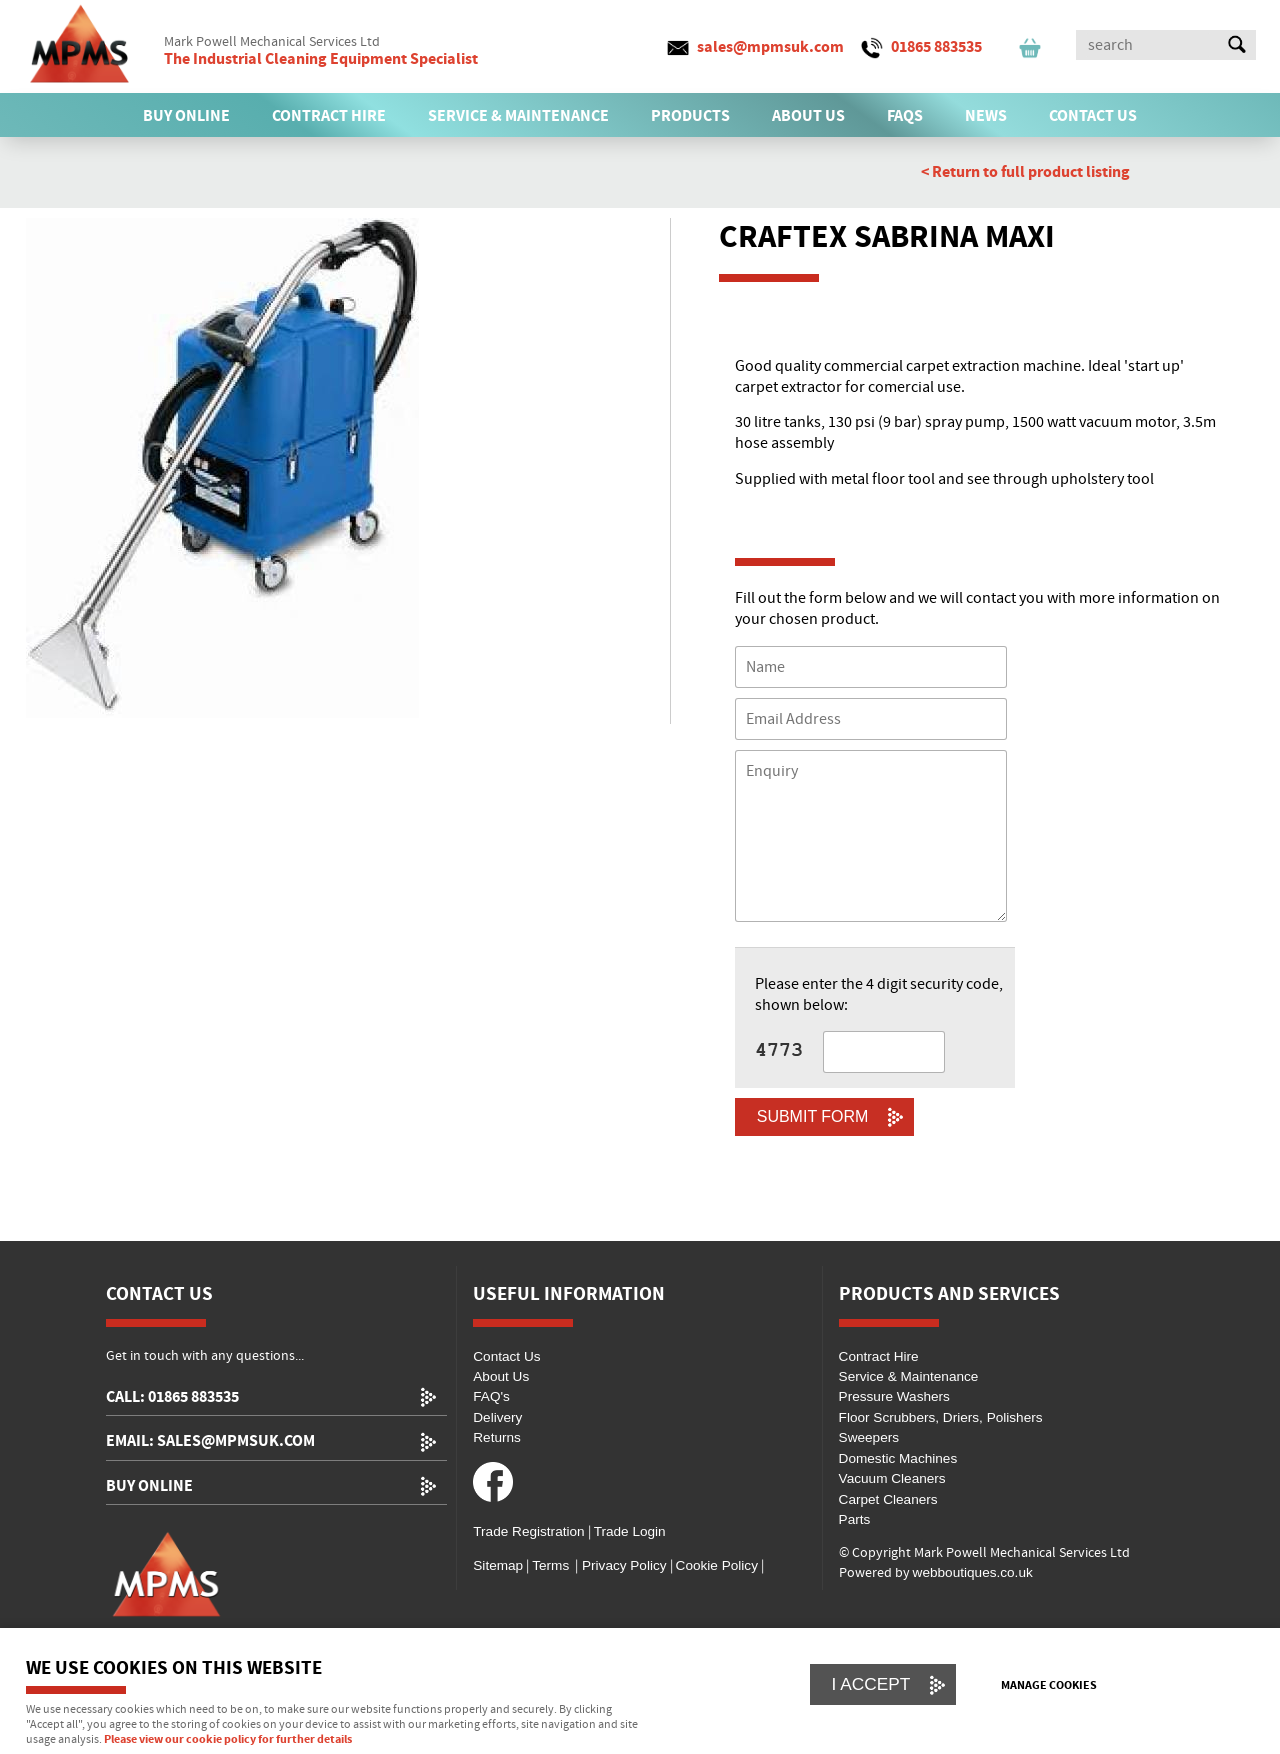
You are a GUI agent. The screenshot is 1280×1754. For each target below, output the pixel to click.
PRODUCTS (690, 116)
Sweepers (869, 1437)
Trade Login (630, 1531)
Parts (855, 1519)
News (986, 116)
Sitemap (498, 1565)
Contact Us (506, 1356)
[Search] (1148, 45)
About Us (501, 1376)
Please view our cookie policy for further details (228, 1740)
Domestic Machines (898, 1458)
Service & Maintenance (909, 1376)
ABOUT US (808, 116)
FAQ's (491, 1396)
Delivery (497, 1417)
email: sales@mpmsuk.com (210, 1441)
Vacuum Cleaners (892, 1478)
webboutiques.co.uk (973, 1572)
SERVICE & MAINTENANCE (518, 116)
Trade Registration (528, 1531)
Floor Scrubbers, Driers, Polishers (941, 1417)
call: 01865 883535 (172, 1397)
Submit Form (813, 1116)
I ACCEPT (871, 1684)
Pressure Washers (894, 1396)
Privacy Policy (622, 1565)
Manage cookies (1049, 1686)
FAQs (905, 116)
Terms (550, 1565)
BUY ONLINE (186, 116)
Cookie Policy (717, 1565)
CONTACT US (1093, 116)
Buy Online (149, 1486)
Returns (497, 1437)
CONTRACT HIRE (329, 116)
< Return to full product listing (1025, 172)
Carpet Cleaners (888, 1499)
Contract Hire (879, 1356)
